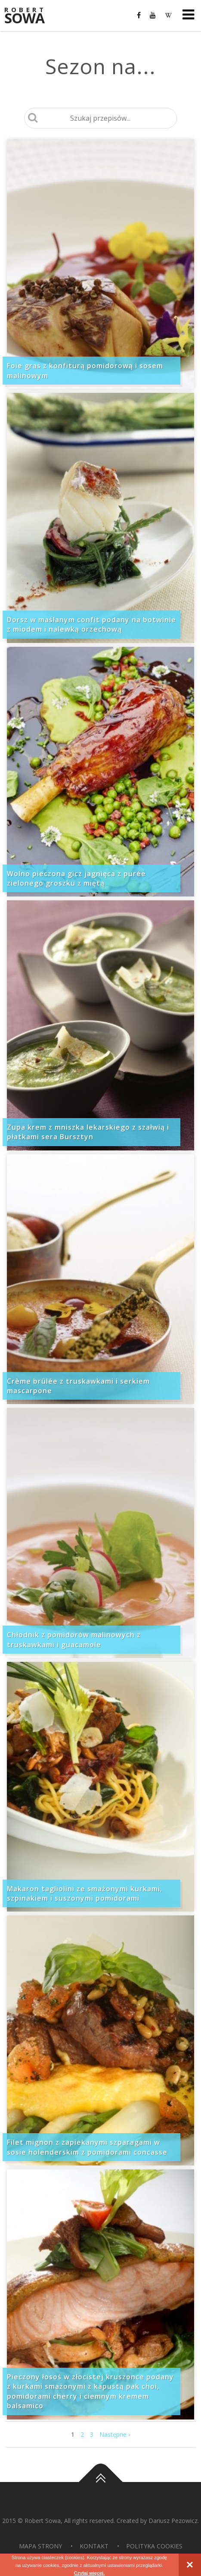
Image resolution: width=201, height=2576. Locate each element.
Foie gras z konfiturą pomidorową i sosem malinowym (85, 370)
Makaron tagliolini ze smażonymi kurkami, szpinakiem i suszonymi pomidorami (84, 1893)
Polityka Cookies (154, 2546)
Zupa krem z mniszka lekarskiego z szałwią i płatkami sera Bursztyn (88, 1131)
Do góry (101, 2482)
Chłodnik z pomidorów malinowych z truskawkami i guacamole (74, 1639)
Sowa (30, 16)
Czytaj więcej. (89, 2573)
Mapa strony (40, 2546)
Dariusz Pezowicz (173, 2520)
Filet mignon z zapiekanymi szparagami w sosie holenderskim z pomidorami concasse (87, 2146)
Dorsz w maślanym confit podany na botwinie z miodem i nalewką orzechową (91, 624)
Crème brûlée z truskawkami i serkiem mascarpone (78, 1385)
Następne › (114, 2434)
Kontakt (94, 2546)
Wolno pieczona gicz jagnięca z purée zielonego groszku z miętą (76, 878)
